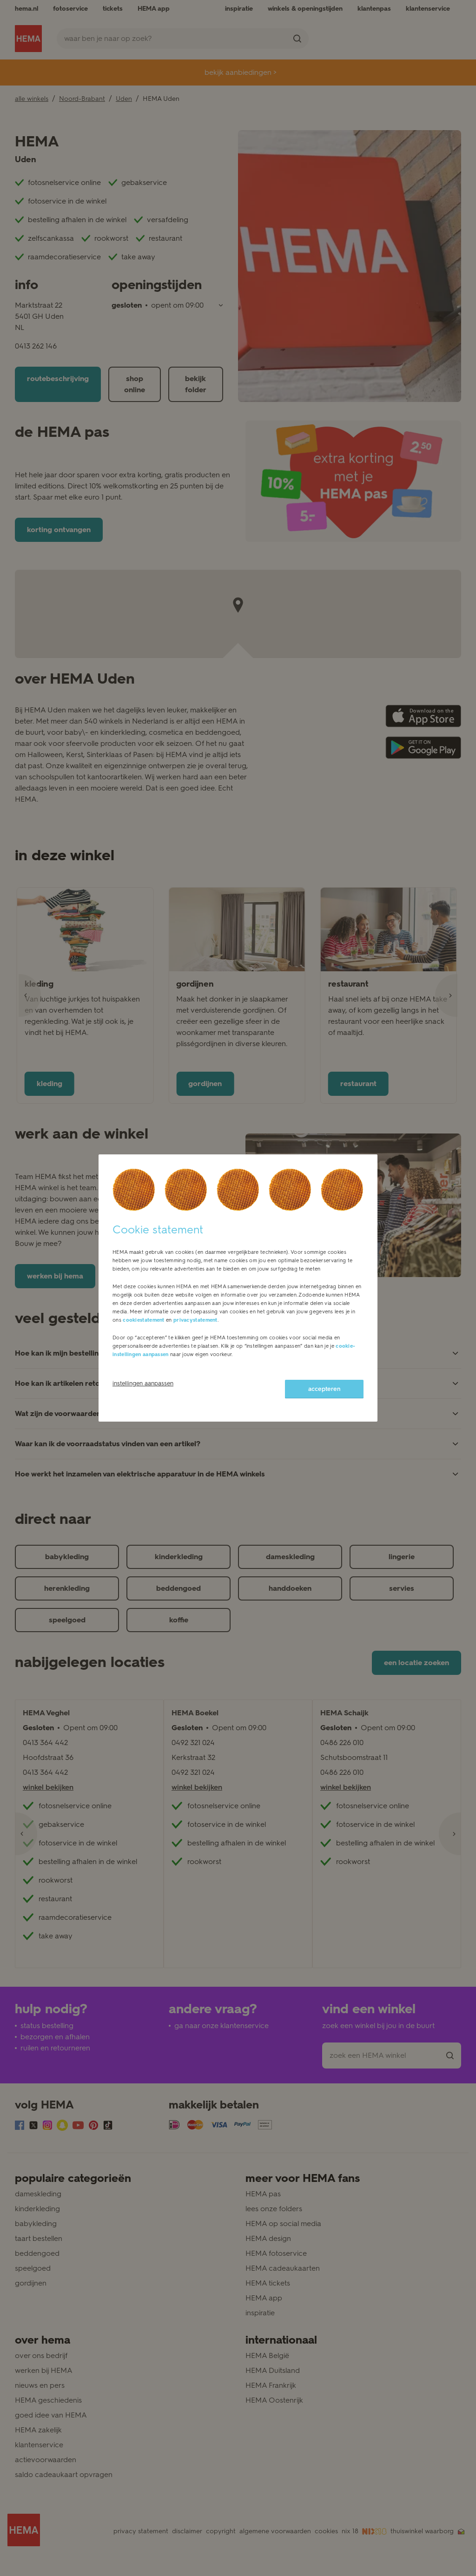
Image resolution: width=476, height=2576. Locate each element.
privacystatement (195, 1320)
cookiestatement (144, 1320)
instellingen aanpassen (142, 1383)
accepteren (324, 1388)
